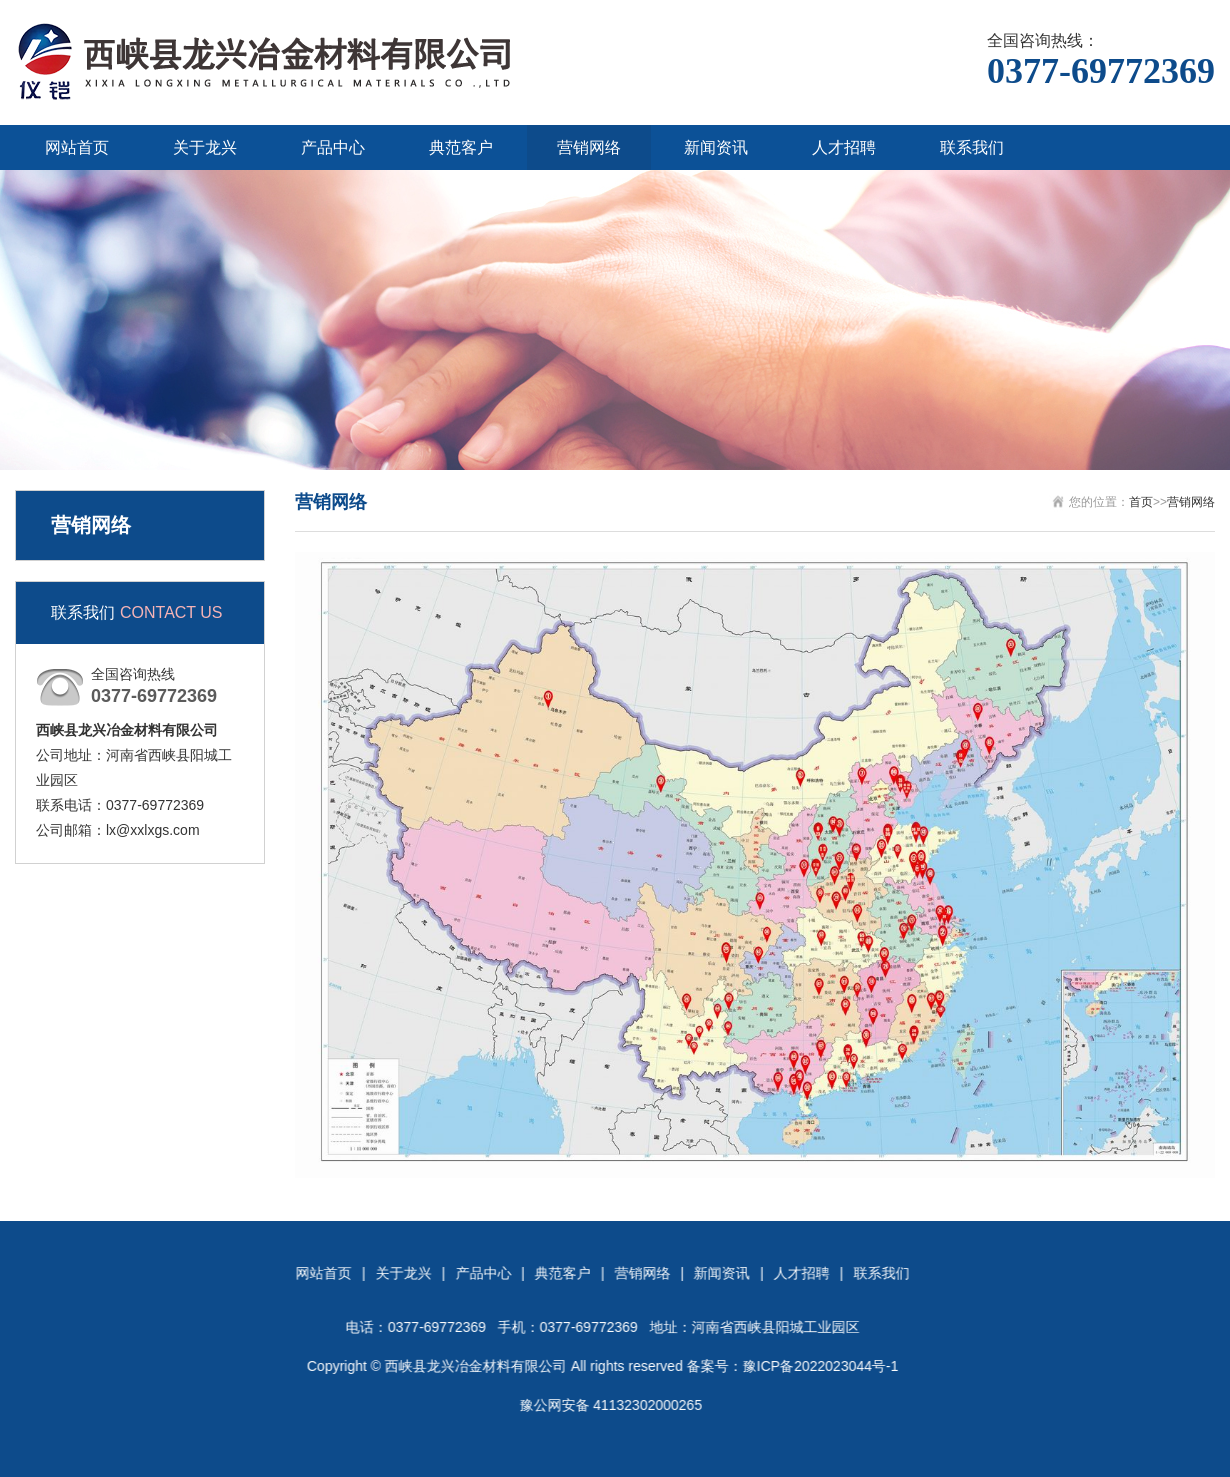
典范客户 (461, 147)
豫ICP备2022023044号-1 (209, 1366)
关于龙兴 (205, 147)
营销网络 (589, 147)
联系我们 (972, 147)
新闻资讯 (716, 147)
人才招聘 (844, 147)
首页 (1141, 502)
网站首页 (77, 147)
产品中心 (333, 147)
